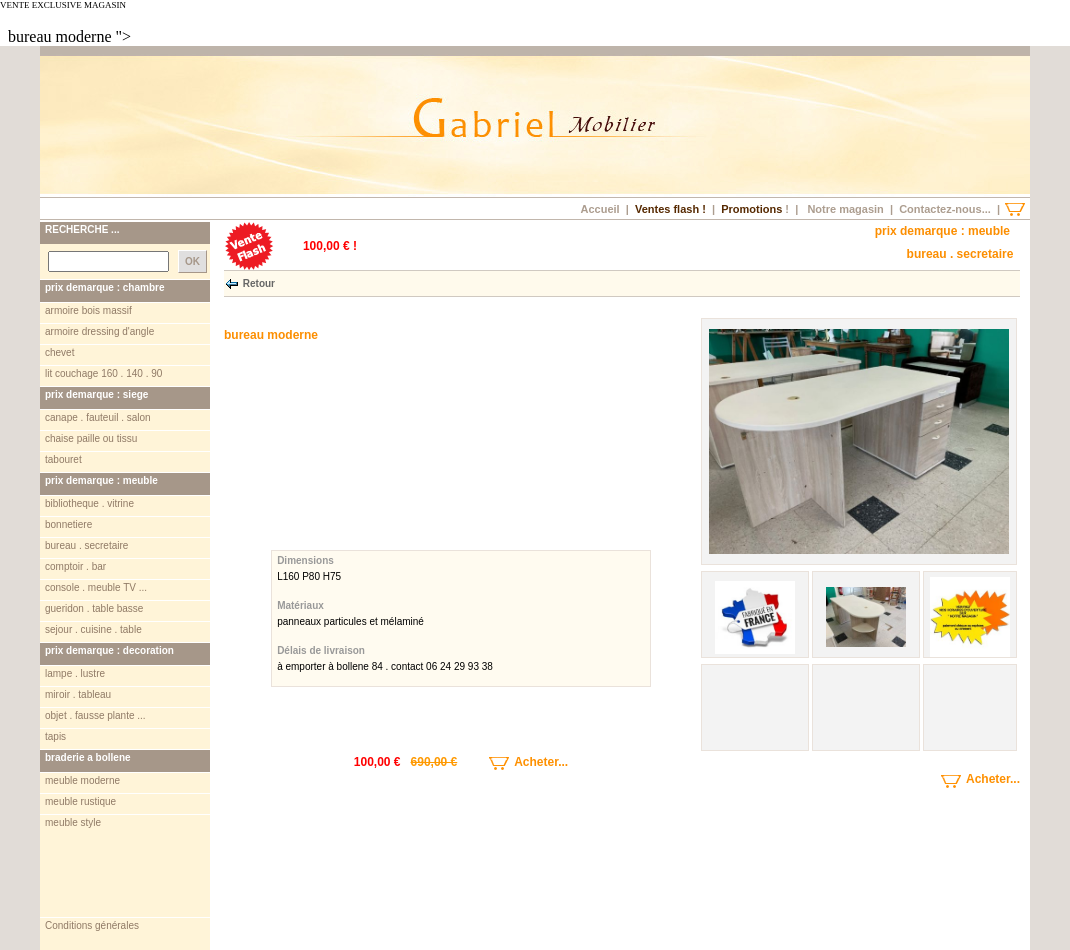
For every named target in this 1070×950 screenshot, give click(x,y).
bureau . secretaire (86, 545)
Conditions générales (92, 879)
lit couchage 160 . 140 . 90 (103, 373)
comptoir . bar (75, 566)
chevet (59, 352)
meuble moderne (82, 780)
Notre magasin (845, 209)
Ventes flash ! (670, 209)
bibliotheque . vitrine (89, 503)
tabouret (63, 459)
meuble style (73, 822)
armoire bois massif (88, 310)
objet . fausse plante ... (95, 715)
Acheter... (515, 762)
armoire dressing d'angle (99, 331)
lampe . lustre (75, 673)
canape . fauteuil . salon (98, 417)
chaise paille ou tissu (91, 438)
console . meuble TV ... (96, 587)
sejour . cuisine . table (93, 629)
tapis (55, 736)
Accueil (599, 209)
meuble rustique (80, 801)
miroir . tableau (78, 694)
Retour (259, 282)
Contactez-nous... (945, 209)
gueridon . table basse (94, 608)
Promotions (751, 209)
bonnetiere (68, 524)
